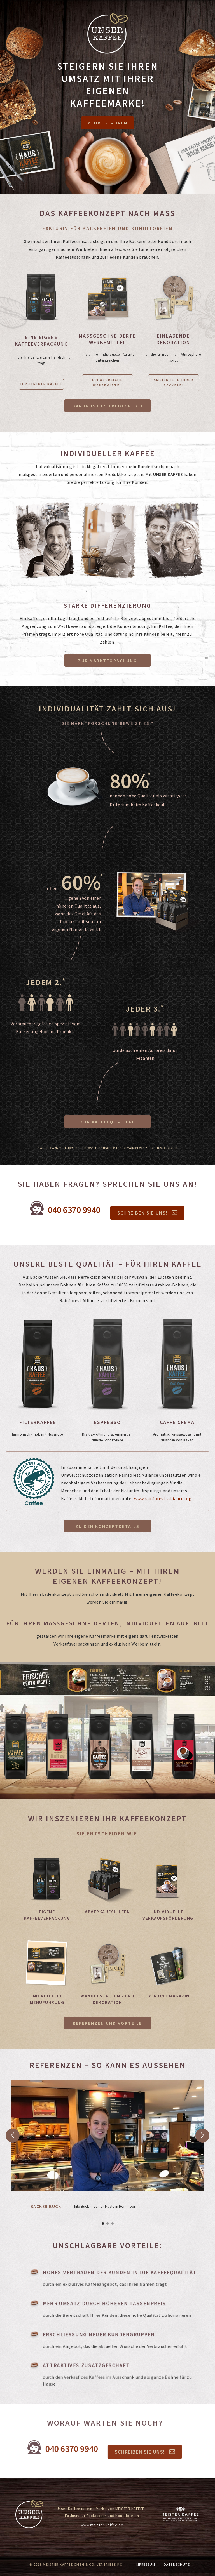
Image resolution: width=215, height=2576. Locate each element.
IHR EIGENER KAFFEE (41, 384)
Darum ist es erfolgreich (107, 406)
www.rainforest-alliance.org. (163, 1498)
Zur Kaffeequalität (107, 1122)
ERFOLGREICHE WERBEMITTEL (107, 382)
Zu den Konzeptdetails (108, 1526)
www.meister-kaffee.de (102, 2524)
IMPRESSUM (145, 2564)
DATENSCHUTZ (177, 2564)
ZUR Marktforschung (107, 660)
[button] (15, 2173)
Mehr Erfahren (107, 123)
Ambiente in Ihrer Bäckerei (174, 382)
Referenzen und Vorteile (107, 2023)
